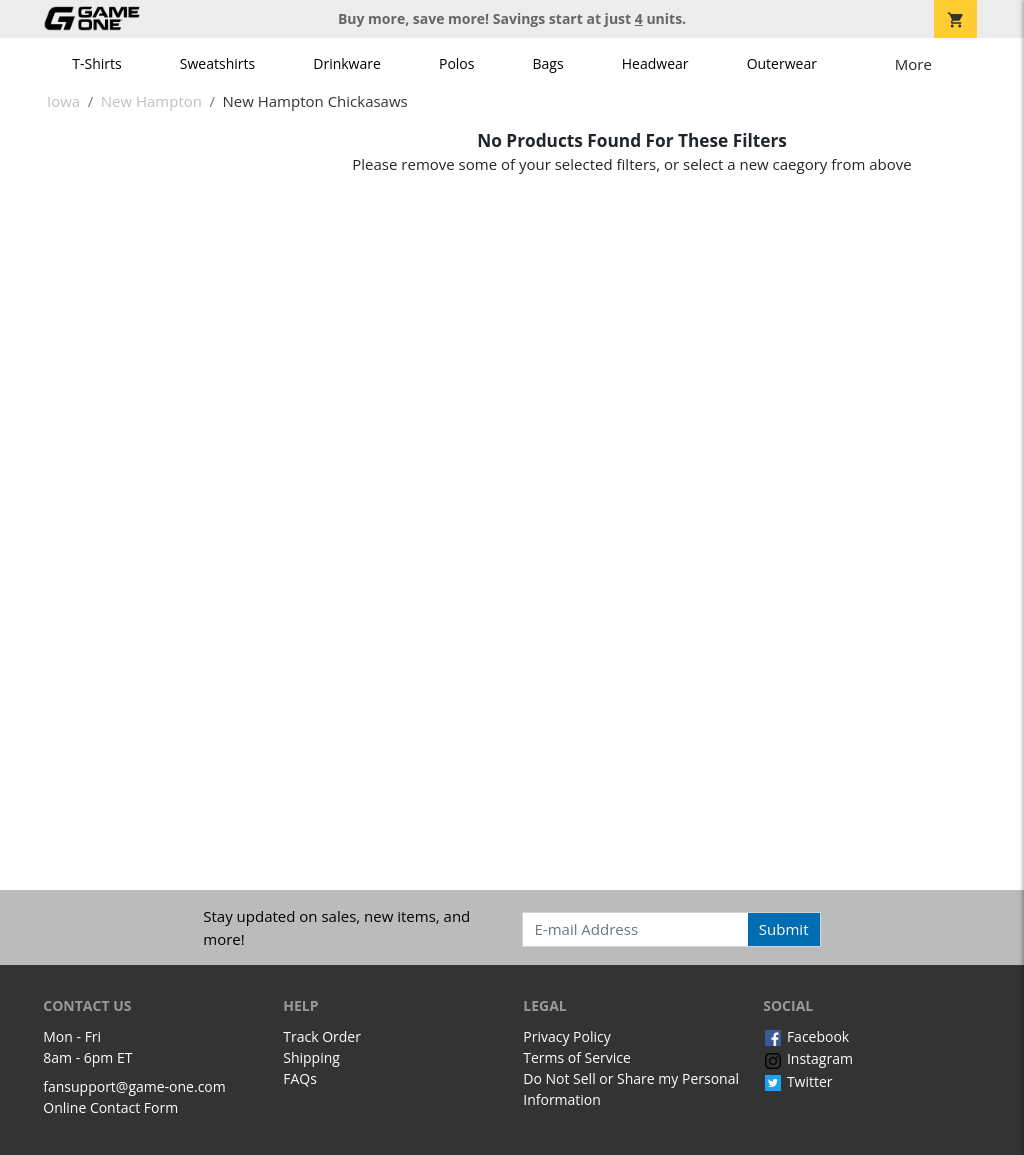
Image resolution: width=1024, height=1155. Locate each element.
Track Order (322, 1036)
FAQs (300, 1078)
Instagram (808, 1058)
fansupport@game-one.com (134, 1086)
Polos (456, 63)
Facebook (806, 1036)
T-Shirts (96, 63)
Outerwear (782, 63)
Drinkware (347, 63)
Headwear (655, 63)
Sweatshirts (217, 63)
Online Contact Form (110, 1107)
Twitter (797, 1081)
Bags (548, 63)
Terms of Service (577, 1057)
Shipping (311, 1057)
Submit (784, 929)
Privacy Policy (566, 1036)
